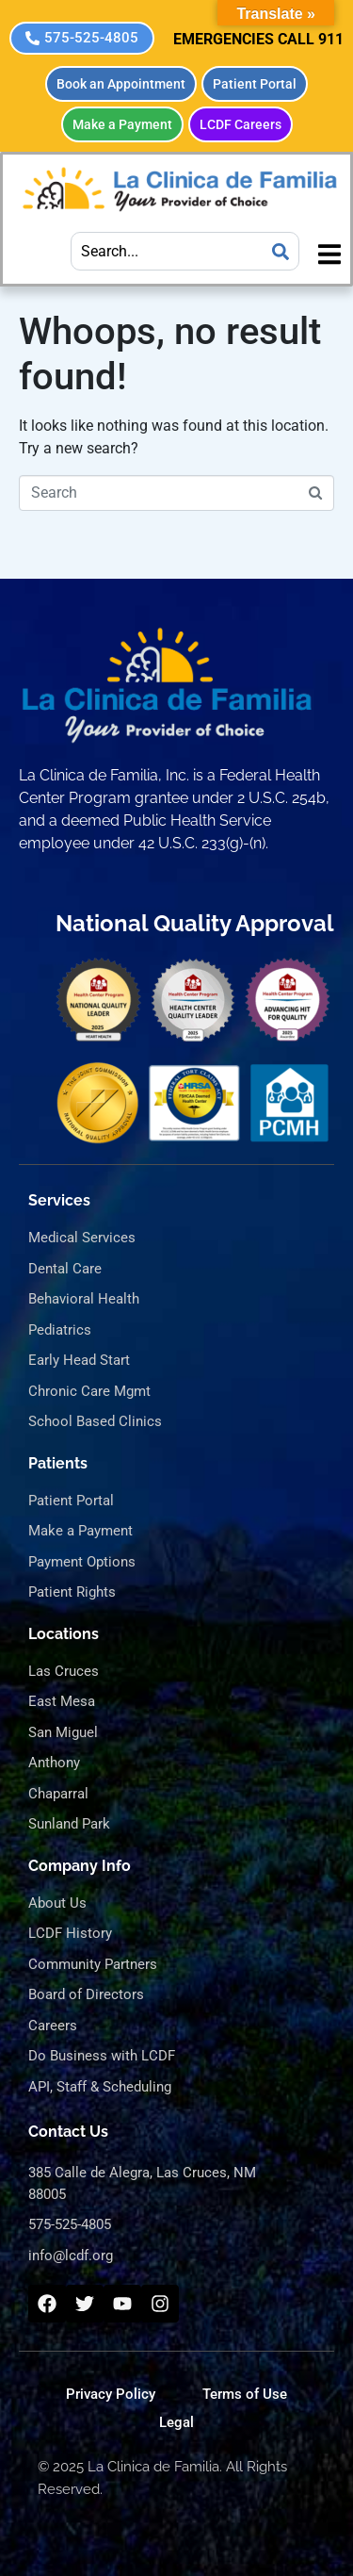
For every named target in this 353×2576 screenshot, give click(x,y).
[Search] (280, 251)
